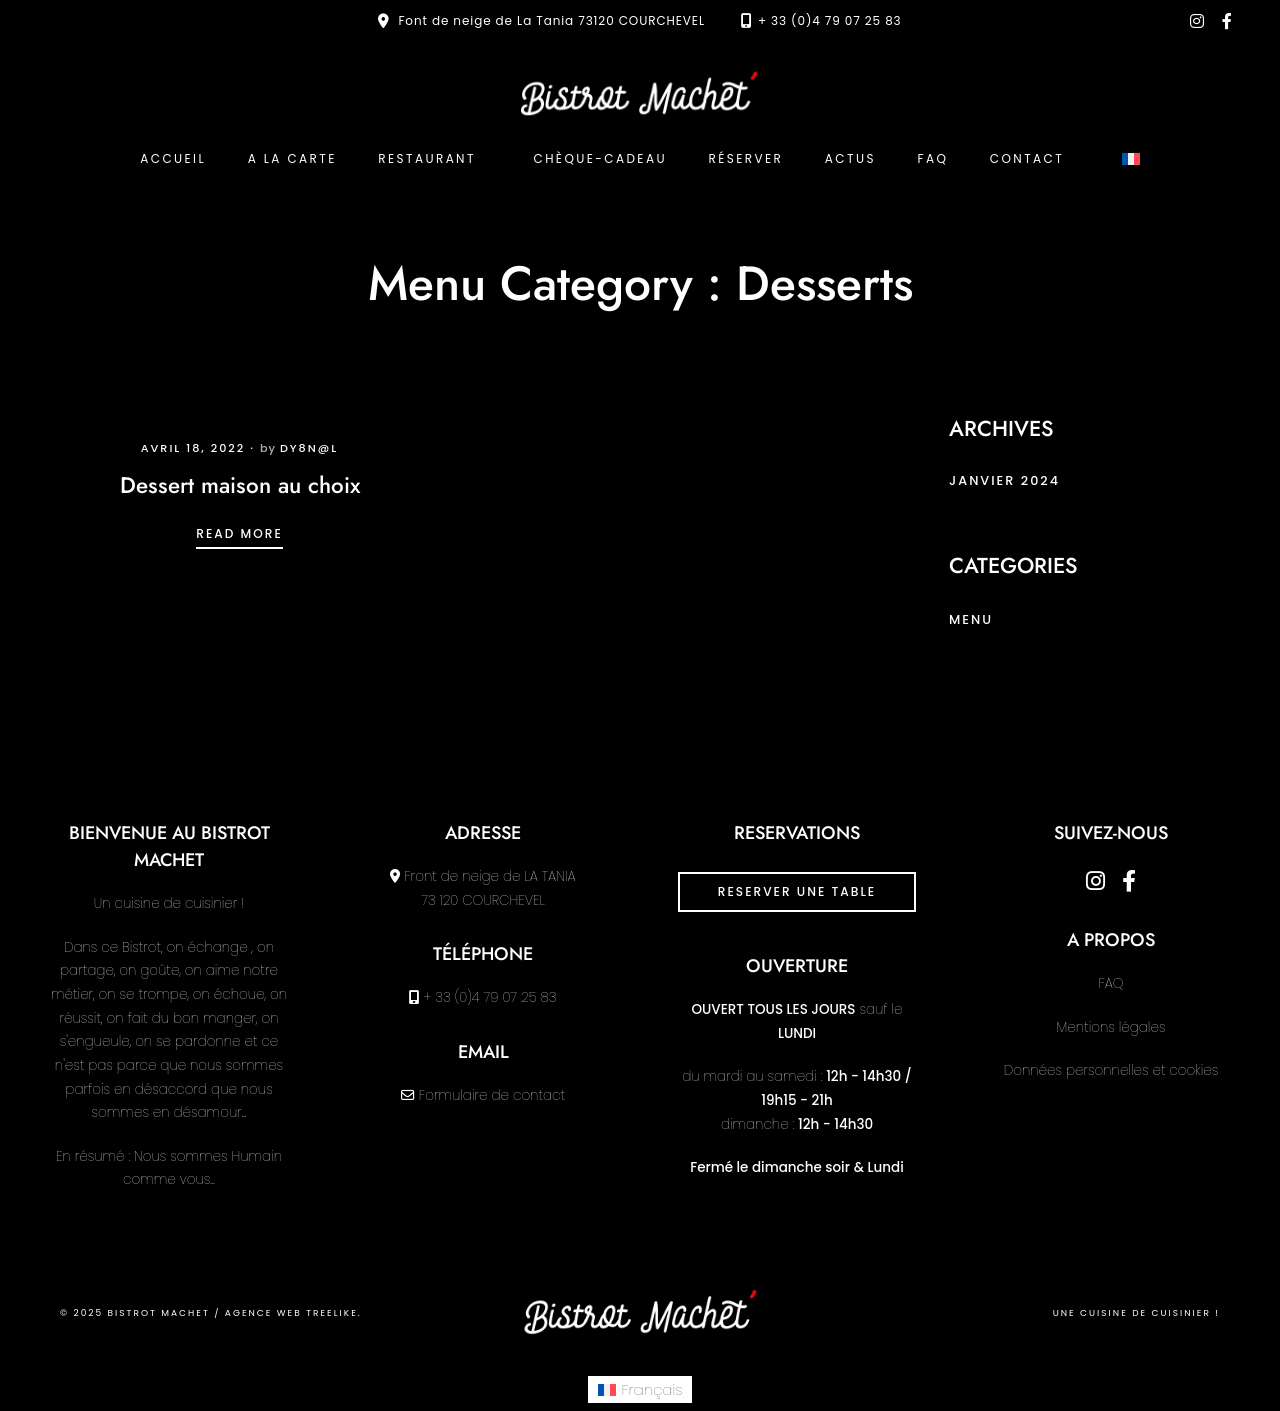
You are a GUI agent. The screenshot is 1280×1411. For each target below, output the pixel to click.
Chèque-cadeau (599, 158)
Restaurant (427, 158)
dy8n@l (309, 448)
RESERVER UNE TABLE (797, 891)
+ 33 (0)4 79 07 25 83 (830, 20)
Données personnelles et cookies (1111, 1070)
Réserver (746, 158)
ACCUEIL (173, 158)
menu (971, 619)
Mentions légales (1111, 1027)
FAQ (932, 158)
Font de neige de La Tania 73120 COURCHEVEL (551, 20)
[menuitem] (1131, 159)
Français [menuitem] (652, 1389)
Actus (850, 158)
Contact (1027, 158)
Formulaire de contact (492, 1095)
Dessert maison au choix (240, 485)
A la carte (292, 158)
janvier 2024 (1004, 480)
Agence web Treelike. (293, 1313)
